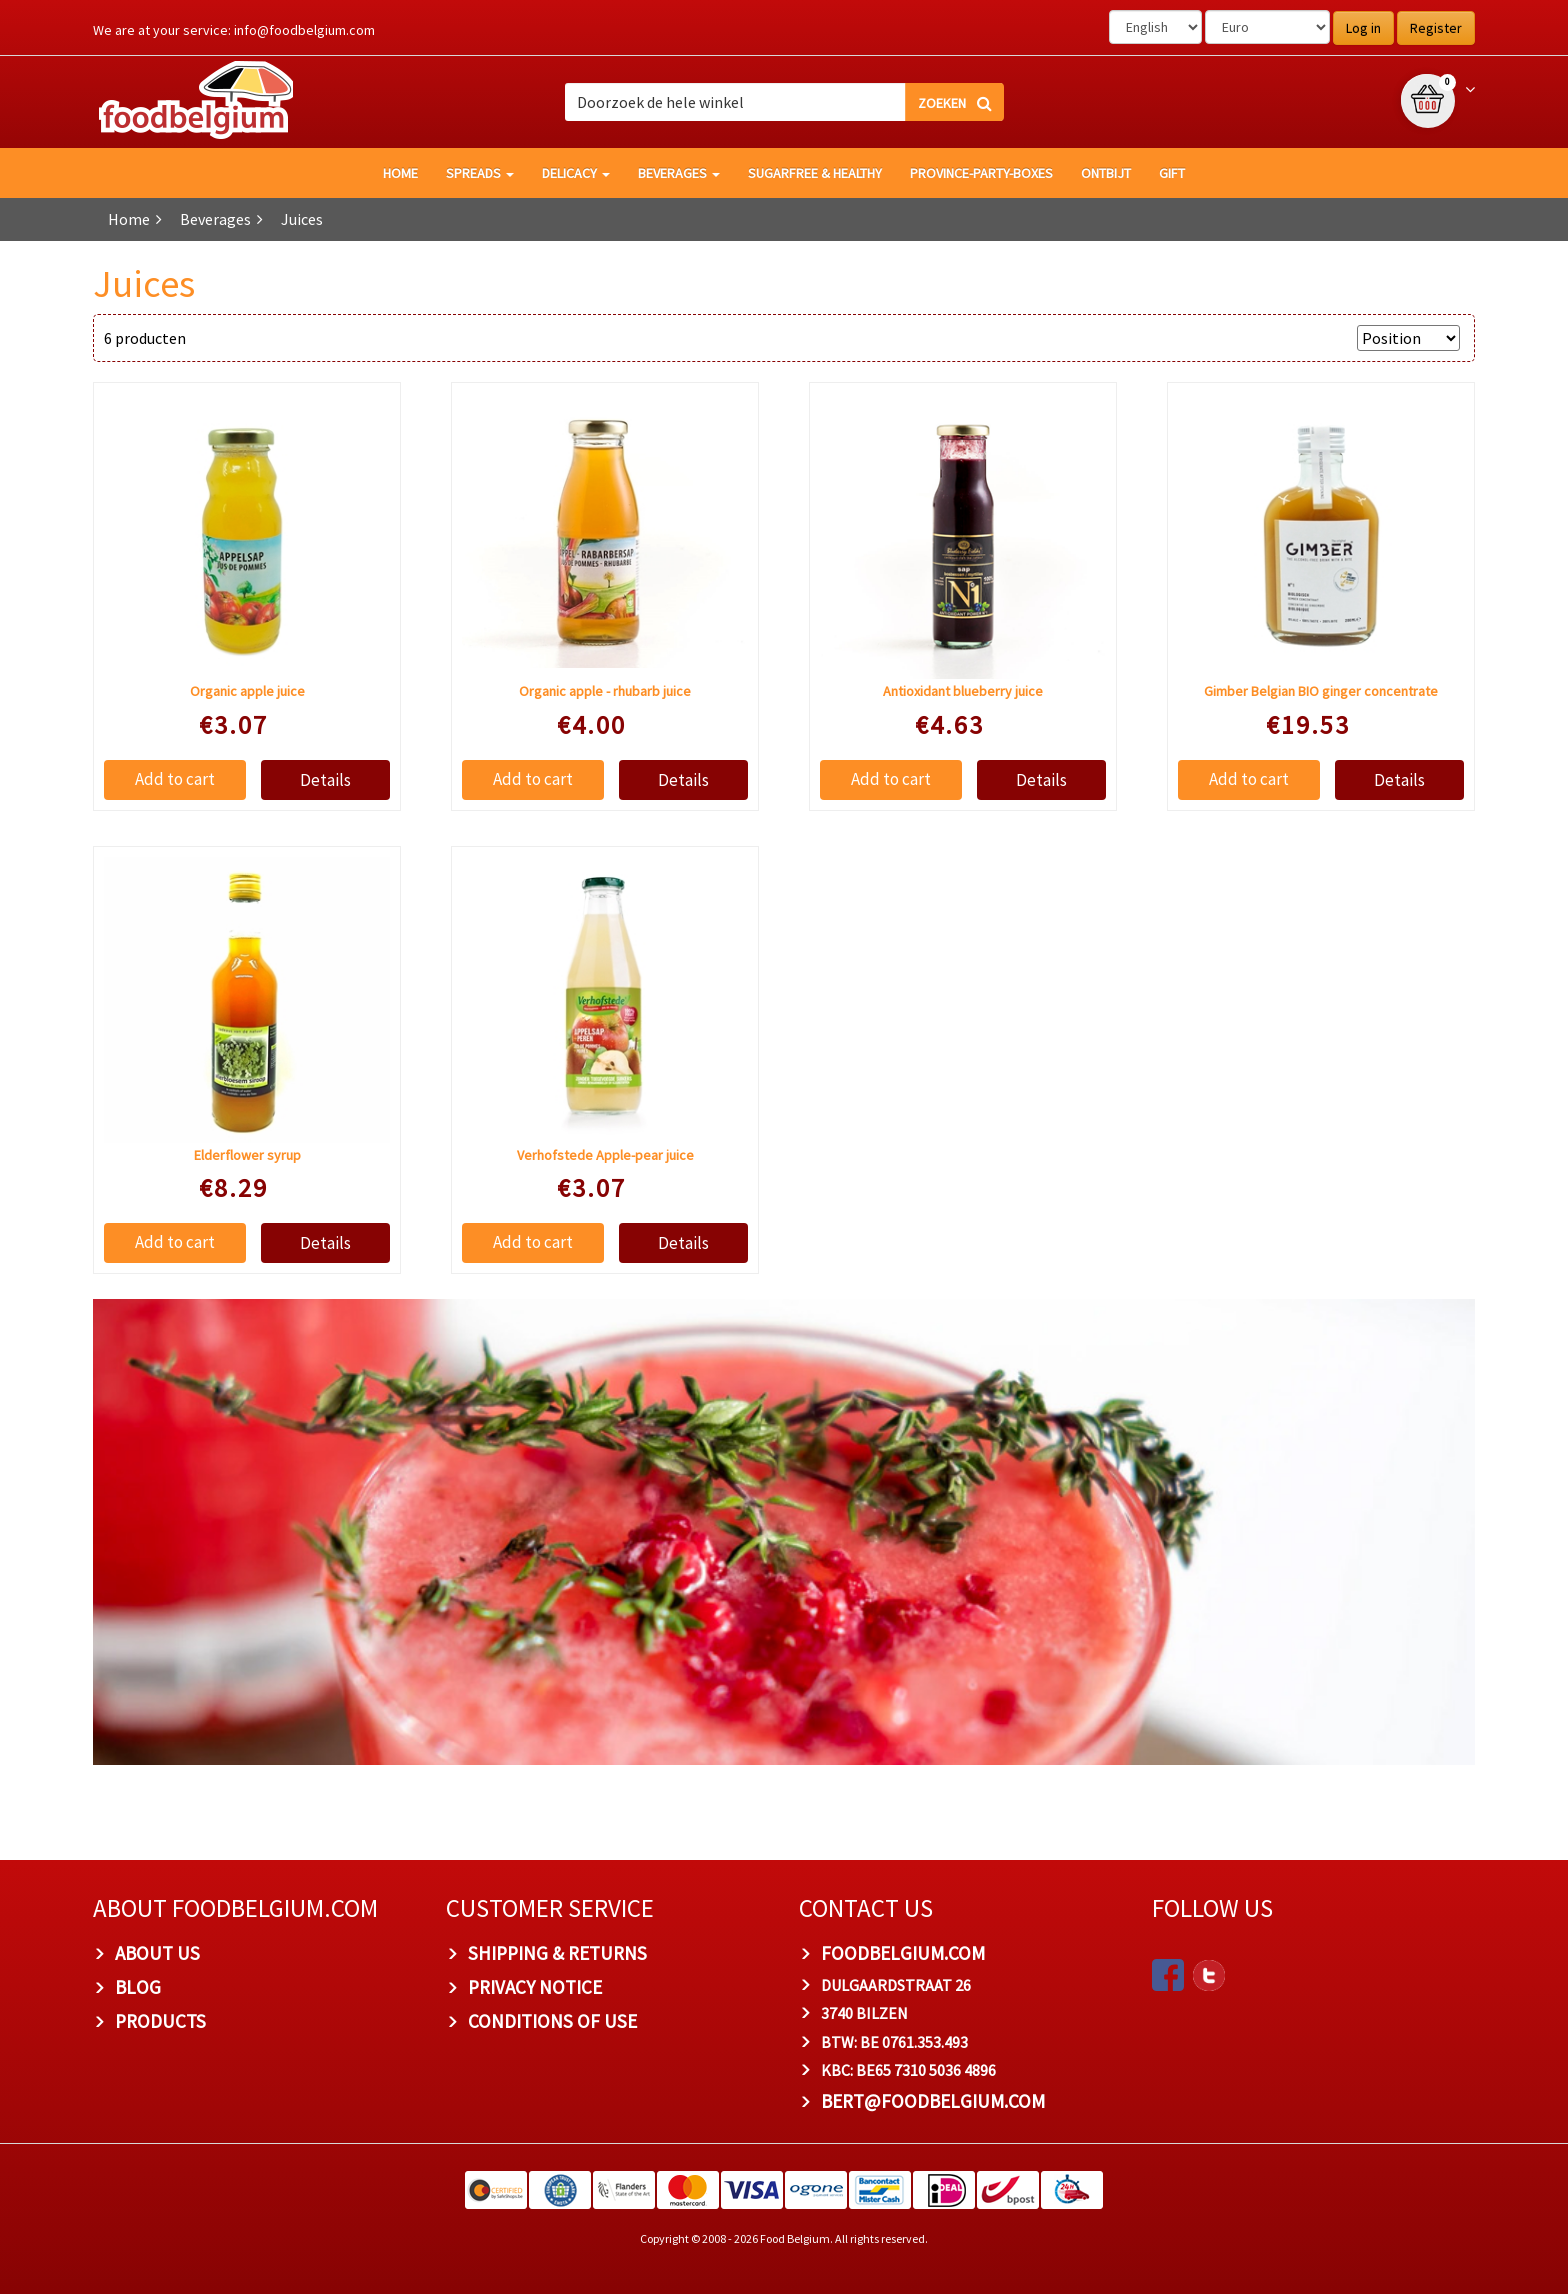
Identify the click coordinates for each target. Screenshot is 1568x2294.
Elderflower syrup (247, 1155)
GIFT (1172, 173)
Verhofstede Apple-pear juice (605, 1155)
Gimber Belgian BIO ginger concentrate (1321, 691)
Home (129, 219)
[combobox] (784, 102)
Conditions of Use (552, 2021)
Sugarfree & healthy (815, 173)
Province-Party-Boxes (981, 173)
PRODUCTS (160, 2021)
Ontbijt (1106, 173)
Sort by (1322, 338)
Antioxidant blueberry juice (963, 691)
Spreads (480, 173)
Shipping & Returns (557, 1953)
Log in (1363, 28)
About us (157, 1953)
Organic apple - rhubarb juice (605, 691)
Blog (138, 1987)
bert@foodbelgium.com (933, 2101)
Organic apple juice (247, 691)
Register (1436, 28)
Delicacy (576, 173)
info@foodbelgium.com (304, 30)
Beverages (679, 173)
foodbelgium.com (903, 1953)
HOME (400, 173)
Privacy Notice (535, 1987)
